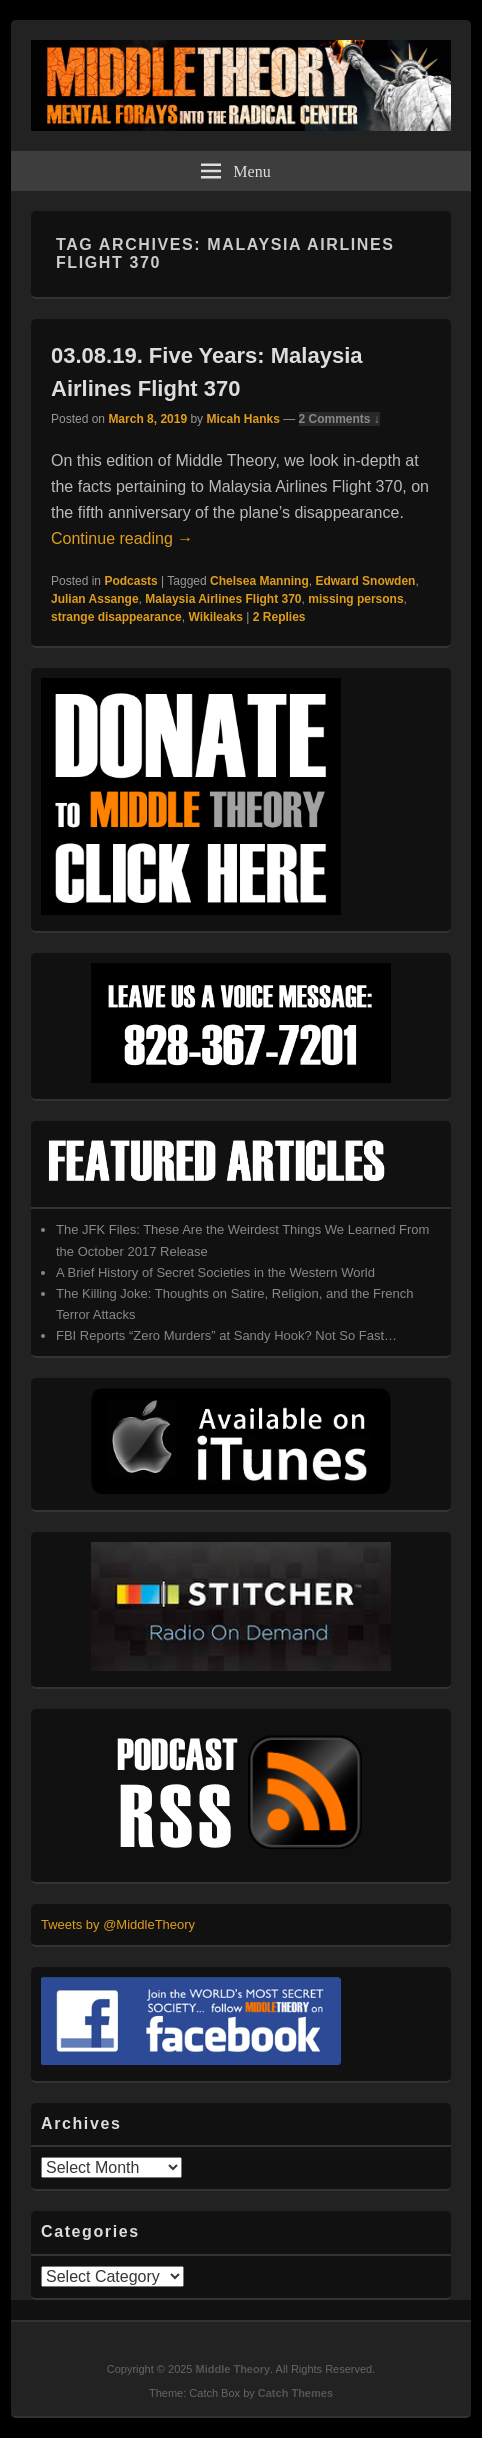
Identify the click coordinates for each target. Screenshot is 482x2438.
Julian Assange (95, 599)
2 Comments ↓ (339, 419)
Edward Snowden (365, 581)
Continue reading (122, 538)
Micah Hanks (242, 419)
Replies (279, 617)
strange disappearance (116, 617)
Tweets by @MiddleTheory (118, 1924)
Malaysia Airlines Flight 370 (223, 599)
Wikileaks (215, 617)
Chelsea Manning (259, 581)
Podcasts (130, 581)
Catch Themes (295, 2393)
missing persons (355, 599)
